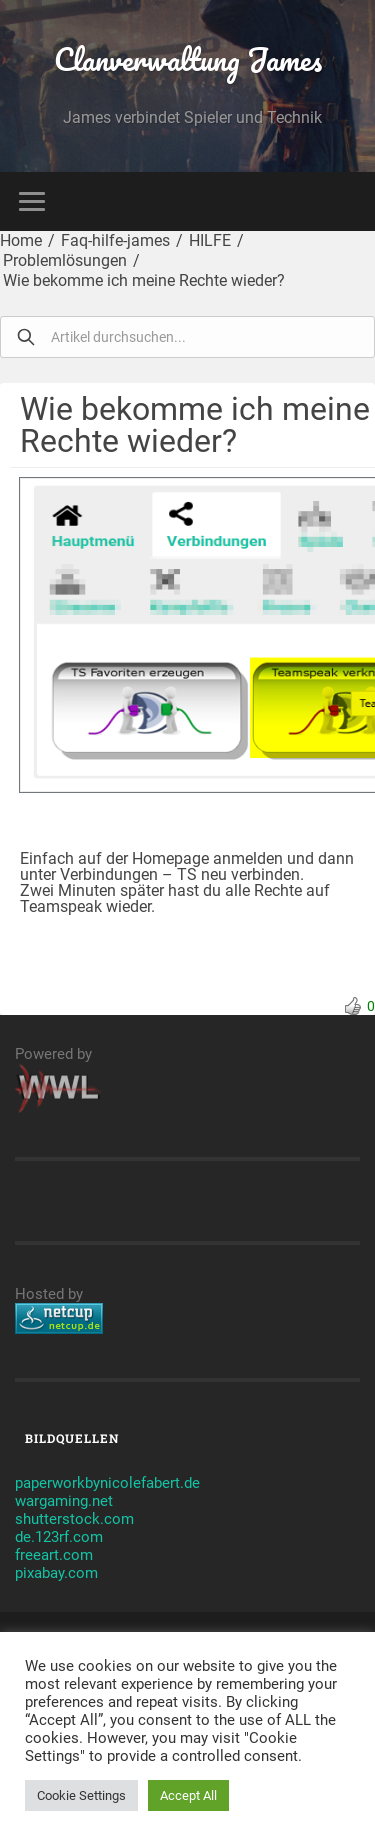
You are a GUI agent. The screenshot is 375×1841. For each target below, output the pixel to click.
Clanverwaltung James (188, 59)
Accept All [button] (188, 1795)
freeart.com (54, 1555)
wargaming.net (64, 1501)
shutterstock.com (74, 1519)
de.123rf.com (59, 1537)
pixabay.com (56, 1573)
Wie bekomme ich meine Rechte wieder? (144, 280)
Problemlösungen (65, 260)
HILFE (210, 240)
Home (21, 240)
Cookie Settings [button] (81, 1795)
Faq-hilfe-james (115, 240)
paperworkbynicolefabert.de (107, 1483)
